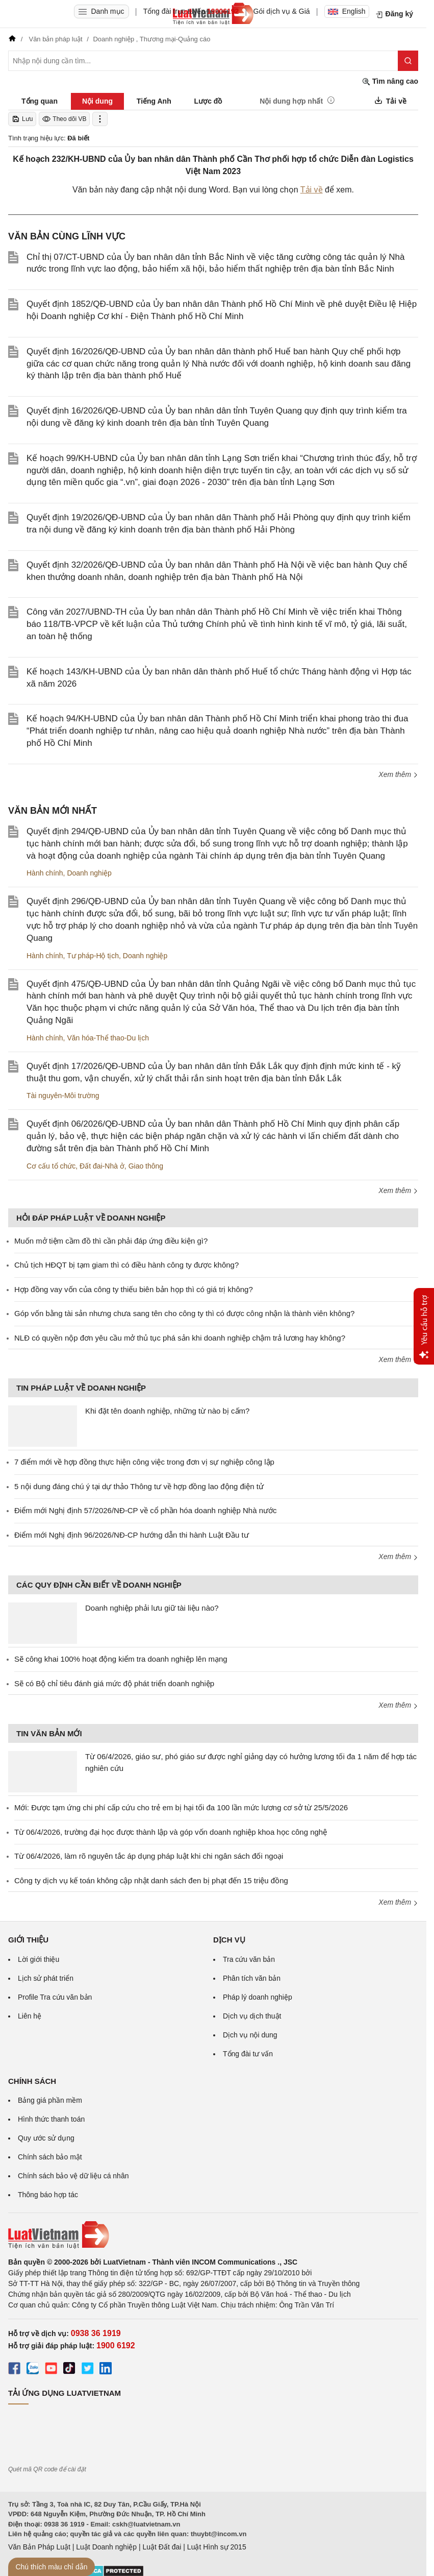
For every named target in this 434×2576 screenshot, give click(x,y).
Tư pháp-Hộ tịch (93, 956)
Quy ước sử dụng (46, 2138)
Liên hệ (29, 2016)
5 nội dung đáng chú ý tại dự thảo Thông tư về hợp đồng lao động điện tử (139, 1486)
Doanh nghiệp (89, 873)
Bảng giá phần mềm (50, 2100)
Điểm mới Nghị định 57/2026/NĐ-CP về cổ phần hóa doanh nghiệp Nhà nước (145, 1510)
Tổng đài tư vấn (248, 2054)
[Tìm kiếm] (408, 61)
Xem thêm (398, 774)
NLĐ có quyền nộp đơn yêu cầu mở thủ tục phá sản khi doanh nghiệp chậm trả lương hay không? (179, 1337)
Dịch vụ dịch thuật (252, 2016)
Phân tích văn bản (251, 1978)
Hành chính (45, 873)
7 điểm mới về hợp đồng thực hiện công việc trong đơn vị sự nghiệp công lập (144, 1461)
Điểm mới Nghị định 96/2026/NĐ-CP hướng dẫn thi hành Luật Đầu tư (131, 1534)
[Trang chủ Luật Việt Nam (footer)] (213, 2235)
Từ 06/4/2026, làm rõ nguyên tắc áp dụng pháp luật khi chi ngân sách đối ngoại (148, 1856)
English (347, 11)
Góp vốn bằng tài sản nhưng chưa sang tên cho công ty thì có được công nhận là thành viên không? (184, 1313)
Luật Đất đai (161, 2547)
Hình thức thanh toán (51, 2119)
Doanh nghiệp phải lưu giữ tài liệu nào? (152, 1607)
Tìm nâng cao (390, 81)
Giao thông (146, 1166)
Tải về (311, 189)
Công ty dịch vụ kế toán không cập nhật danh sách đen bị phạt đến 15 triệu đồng (151, 1880)
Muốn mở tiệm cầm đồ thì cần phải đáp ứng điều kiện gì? (111, 1240)
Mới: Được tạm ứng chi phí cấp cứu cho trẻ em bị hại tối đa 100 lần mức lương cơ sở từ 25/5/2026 (181, 1807)
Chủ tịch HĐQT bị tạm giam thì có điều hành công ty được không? (126, 1264)
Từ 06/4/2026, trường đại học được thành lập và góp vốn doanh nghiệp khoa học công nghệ (170, 1832)
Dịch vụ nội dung (250, 2035)
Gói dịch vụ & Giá (281, 11)
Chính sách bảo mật (50, 2157)
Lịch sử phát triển (45, 1978)
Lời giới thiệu (38, 1959)
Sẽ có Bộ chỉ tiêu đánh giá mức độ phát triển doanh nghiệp (114, 1683)
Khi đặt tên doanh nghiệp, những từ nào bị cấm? (167, 1410)
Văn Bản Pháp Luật (39, 2547)
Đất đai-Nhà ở (102, 1166)
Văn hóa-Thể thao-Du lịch (108, 1038)
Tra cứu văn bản (249, 1959)
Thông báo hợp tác (48, 2195)
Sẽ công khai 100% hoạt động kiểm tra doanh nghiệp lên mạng (120, 1659)
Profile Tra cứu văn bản (55, 1997)
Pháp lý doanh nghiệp (257, 1997)
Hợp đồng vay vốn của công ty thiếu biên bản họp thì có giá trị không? (133, 1289)
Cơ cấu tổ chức (51, 1166)
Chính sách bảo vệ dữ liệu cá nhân (73, 2176)
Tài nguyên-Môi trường (63, 1095)
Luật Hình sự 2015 (216, 2547)
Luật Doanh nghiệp (106, 2547)
